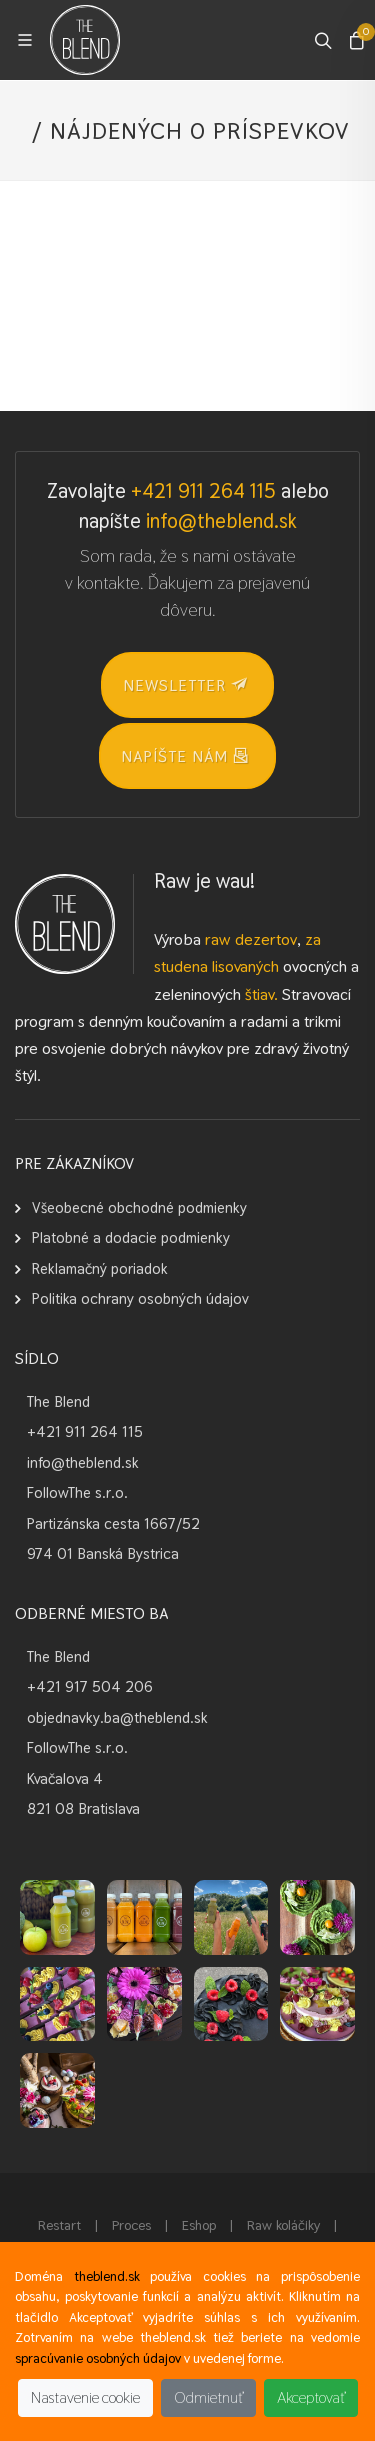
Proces (131, 2225)
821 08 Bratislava (83, 1808)
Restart (59, 2225)
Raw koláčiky (283, 2225)
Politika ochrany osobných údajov (140, 1298)
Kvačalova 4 (65, 1778)
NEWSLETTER (185, 684)
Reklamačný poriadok (100, 1268)
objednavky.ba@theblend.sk (117, 1717)
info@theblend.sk (221, 521)
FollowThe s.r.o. (77, 1492)
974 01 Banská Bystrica (103, 1553)
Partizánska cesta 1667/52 (113, 1523)
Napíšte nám (185, 755)
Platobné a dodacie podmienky (131, 1237)
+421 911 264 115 (203, 491)
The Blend (58, 1401)
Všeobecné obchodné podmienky (139, 1207)
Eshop (199, 2225)
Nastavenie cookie (85, 2397)
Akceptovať (311, 2397)
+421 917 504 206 (90, 1686)
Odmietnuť (208, 2397)
